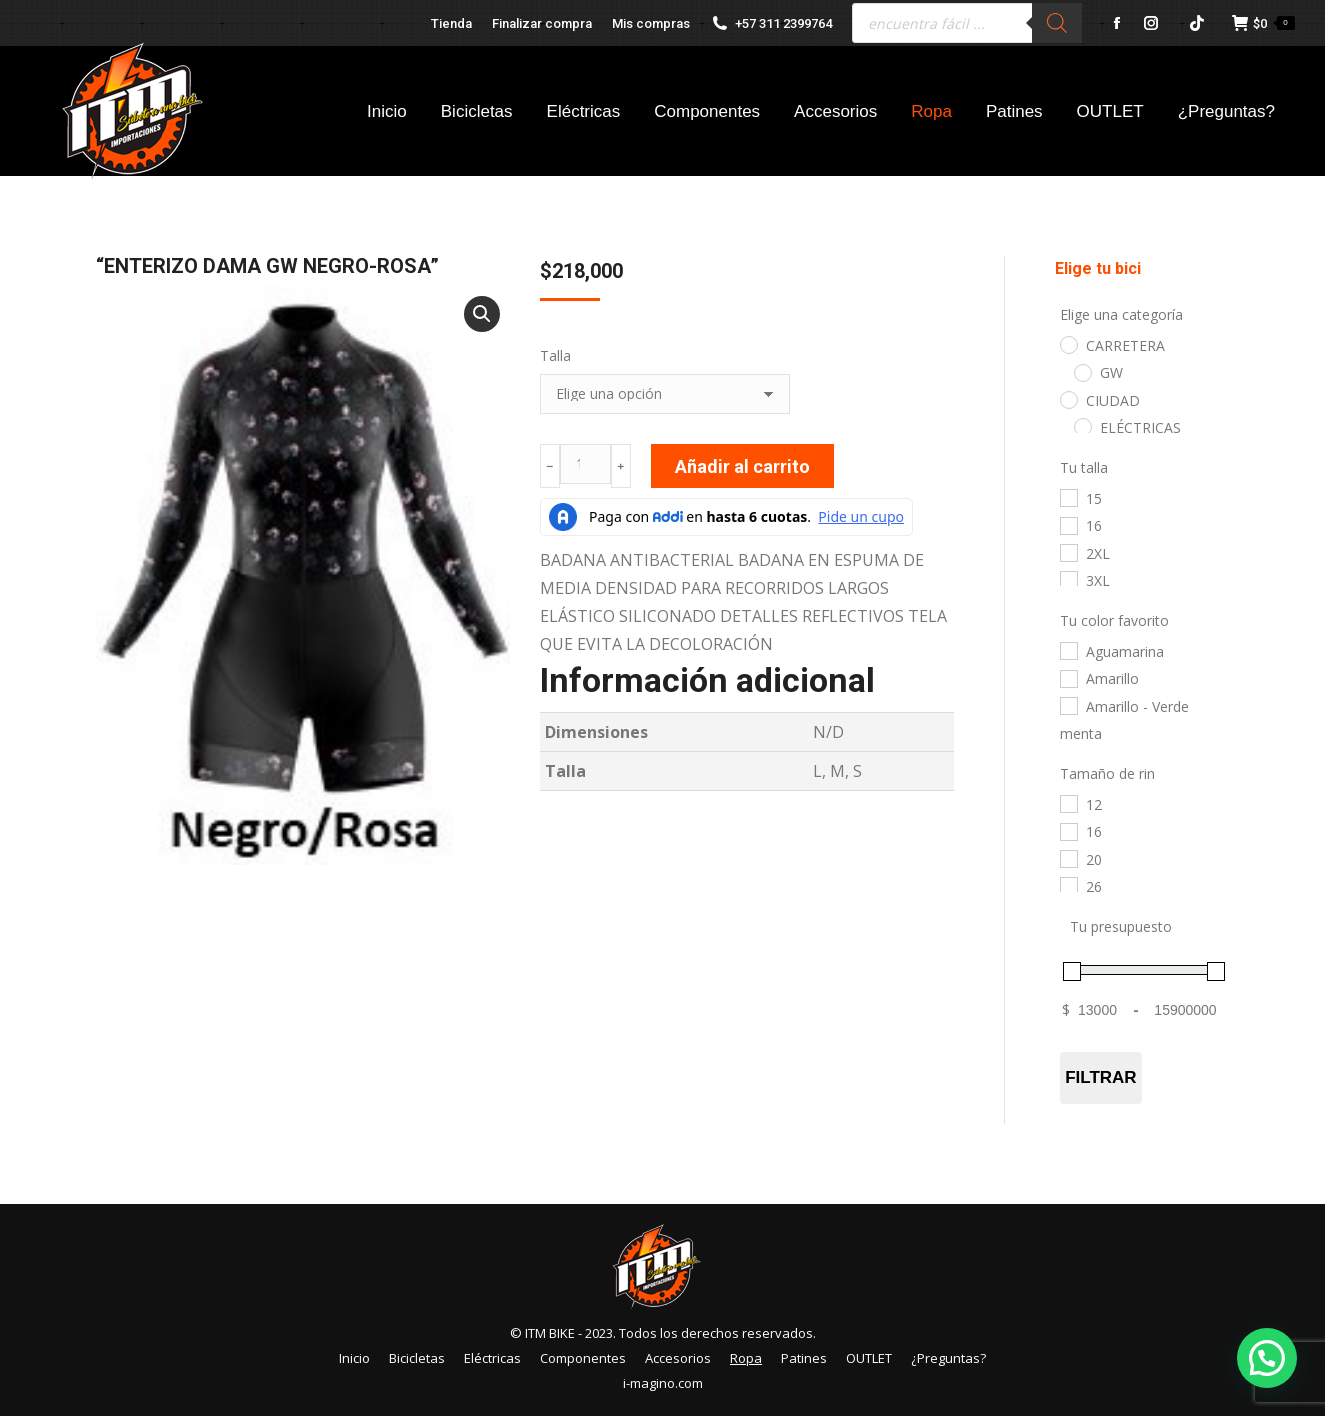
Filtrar (1100, 1077)
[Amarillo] (1068, 678)
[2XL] (1068, 552)
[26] (1068, 885)
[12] (1068, 803)
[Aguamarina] (1068, 650)
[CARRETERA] (1068, 344)
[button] (482, 314)
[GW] (1082, 372)
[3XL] (1068, 579)
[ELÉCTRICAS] (1082, 426)
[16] (1068, 525)
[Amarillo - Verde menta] (1068, 705)
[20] (1068, 858)
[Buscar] (1057, 23)
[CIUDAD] (1068, 399)
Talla (555, 355)
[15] (1068, 497)
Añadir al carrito (742, 466)
